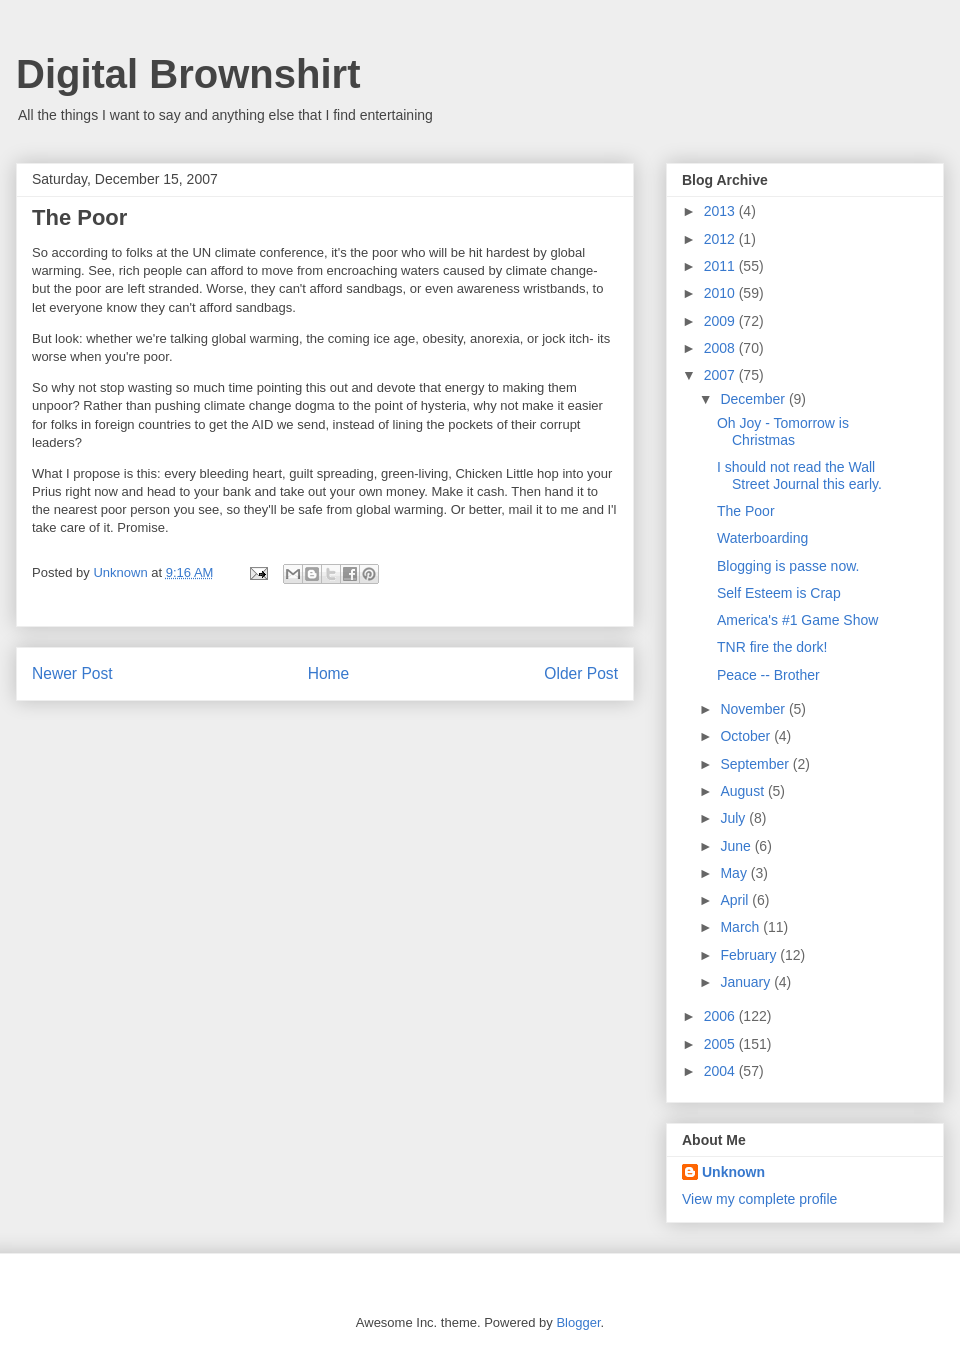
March (741, 927)
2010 (721, 293)
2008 (721, 348)
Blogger (578, 1322)
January (747, 982)
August (743, 791)
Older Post (581, 673)
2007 (721, 375)
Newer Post (72, 673)
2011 (721, 266)
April (736, 900)
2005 (721, 1044)
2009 (721, 321)
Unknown (733, 1172)
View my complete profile (759, 1199)
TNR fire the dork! (772, 647)
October (747, 736)
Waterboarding (762, 538)
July (734, 818)
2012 (721, 239)
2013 (721, 211)
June (737, 846)
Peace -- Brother (768, 675)
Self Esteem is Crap (779, 593)
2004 (721, 1071)
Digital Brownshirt (188, 74)
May (735, 873)
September (756, 764)
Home (329, 673)
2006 (721, 1016)
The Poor (746, 511)
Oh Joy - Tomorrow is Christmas (783, 431)
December (754, 399)
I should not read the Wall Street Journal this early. (799, 475)
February (750, 955)
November (754, 709)
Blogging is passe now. (788, 566)
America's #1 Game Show (797, 620)
